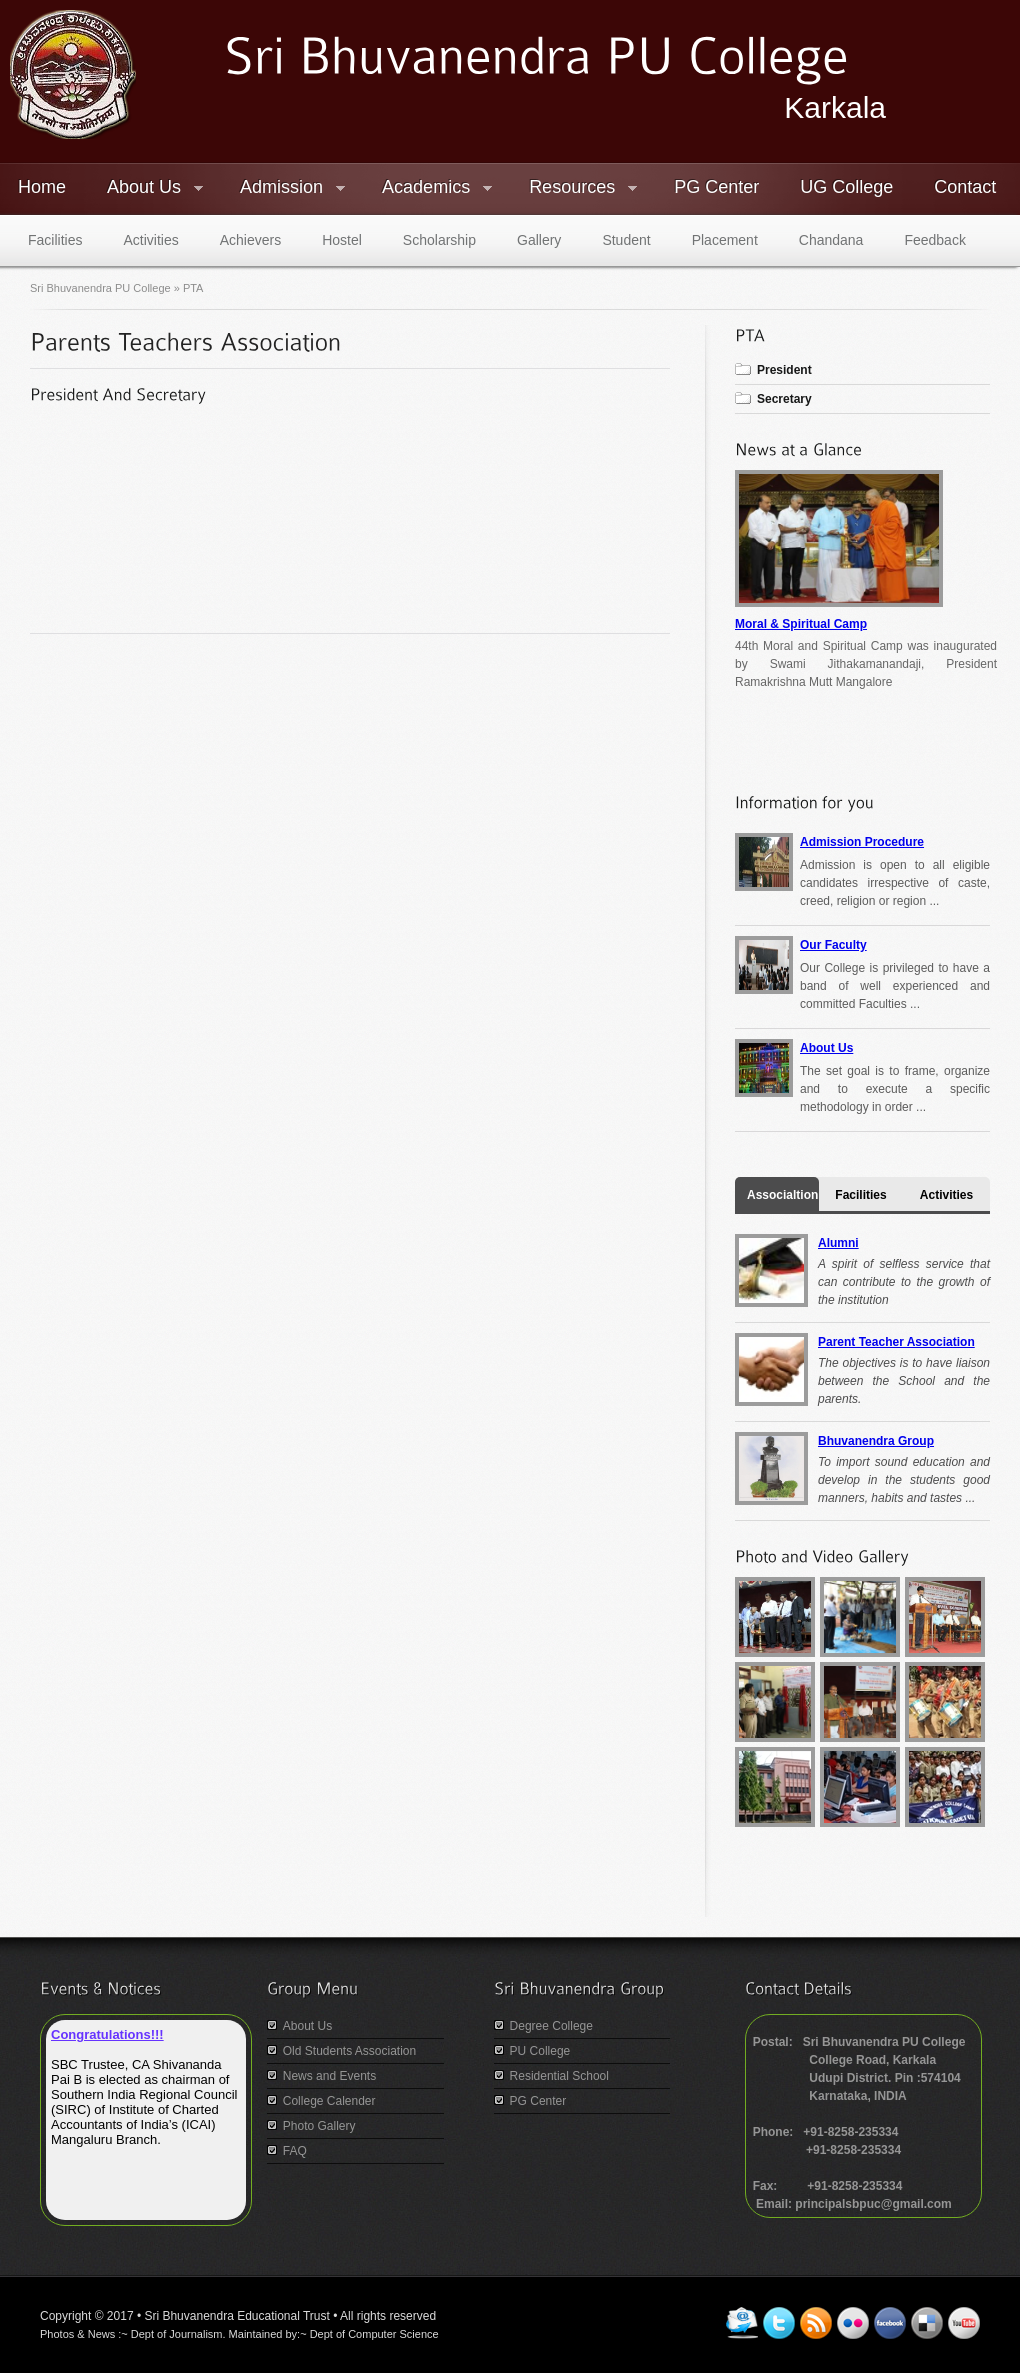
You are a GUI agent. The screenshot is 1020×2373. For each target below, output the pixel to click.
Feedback (934, 240)
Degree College (551, 2026)
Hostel (342, 240)
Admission (283, 189)
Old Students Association (349, 2051)
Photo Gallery (319, 2126)
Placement (725, 240)
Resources (574, 189)
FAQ (295, 2151)
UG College (846, 187)
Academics (428, 189)
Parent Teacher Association (896, 1342)
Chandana (831, 240)
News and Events (329, 2076)
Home (42, 187)
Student (626, 240)
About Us (146, 189)
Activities (150, 240)
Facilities (55, 240)
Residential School (559, 2076)
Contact (965, 187)
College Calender (329, 2101)
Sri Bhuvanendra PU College (102, 288)
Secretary (784, 399)
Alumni (838, 1243)
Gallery (539, 240)
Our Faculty (833, 945)
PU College (540, 2051)
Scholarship (439, 240)
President (784, 370)
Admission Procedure (862, 842)
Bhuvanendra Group (876, 1441)
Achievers (250, 240)
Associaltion (782, 1195)
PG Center (716, 187)
